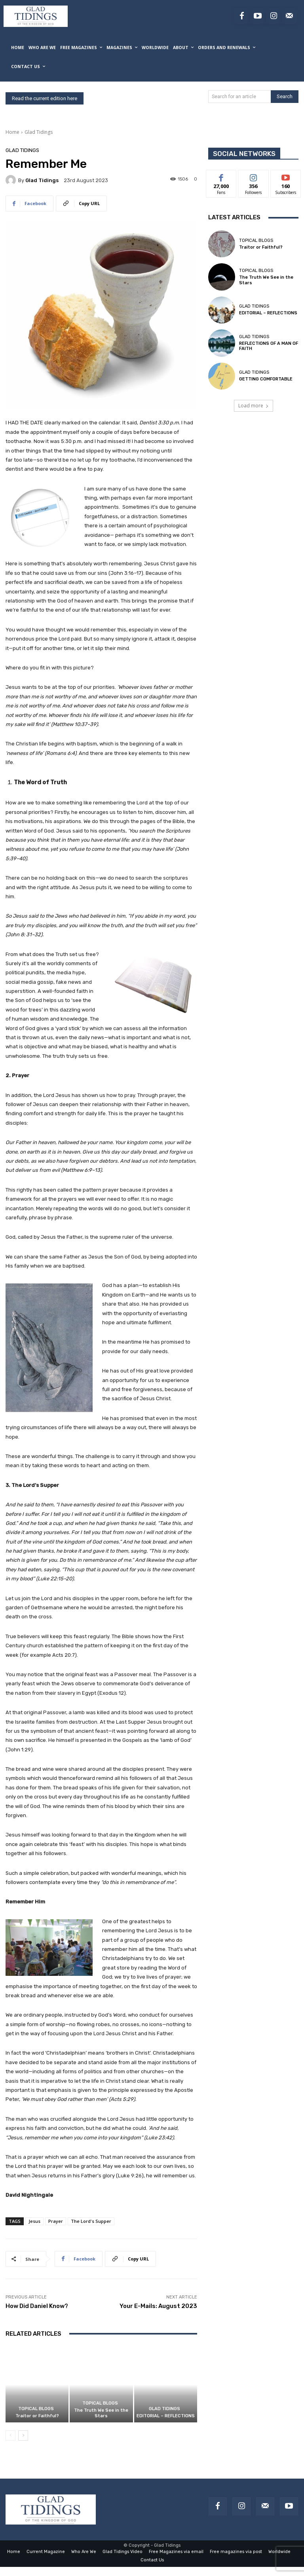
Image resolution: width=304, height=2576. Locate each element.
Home (12, 132)
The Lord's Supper (91, 2221)
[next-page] (23, 2435)
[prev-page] (10, 2435)
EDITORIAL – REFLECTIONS (166, 2415)
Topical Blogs (36, 2409)
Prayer (55, 2221)
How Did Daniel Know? (37, 2306)
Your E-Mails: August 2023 (158, 2306)
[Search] (284, 96)
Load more (253, 405)
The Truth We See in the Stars (101, 2413)
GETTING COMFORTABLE (266, 379)
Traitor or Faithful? (37, 2415)
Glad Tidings (39, 132)
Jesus (34, 2221)
